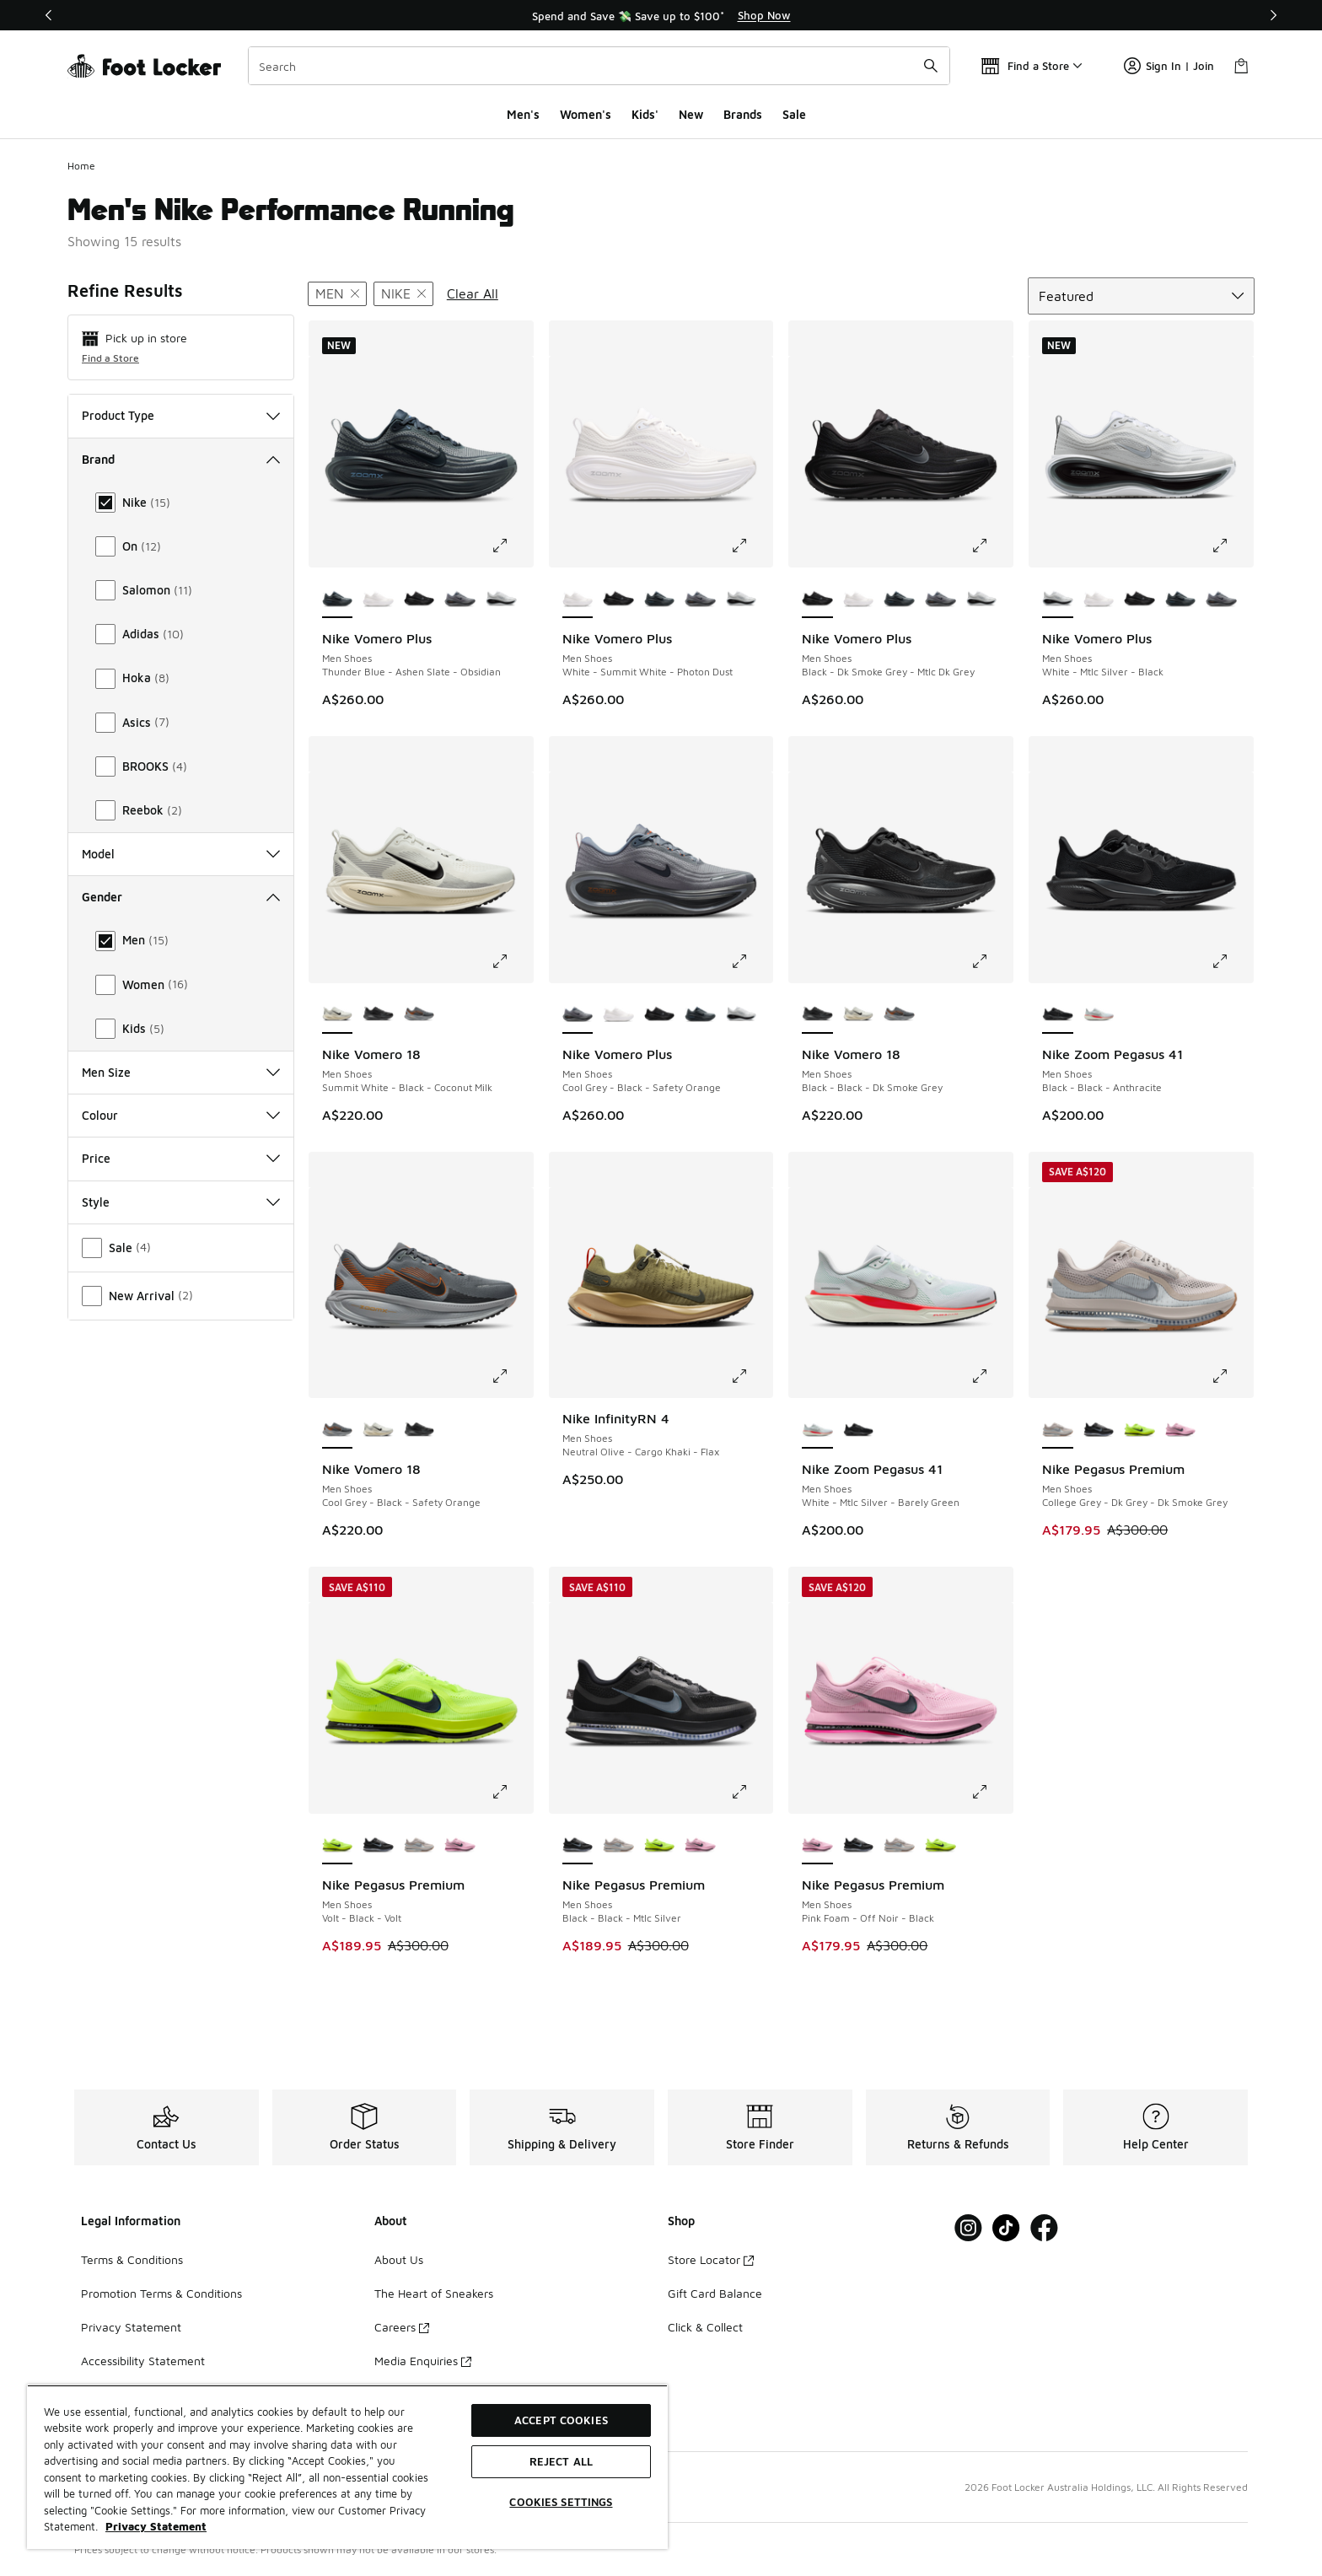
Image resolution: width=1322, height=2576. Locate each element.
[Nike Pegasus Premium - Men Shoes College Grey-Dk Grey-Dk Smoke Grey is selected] (1057, 1430)
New (691, 114)
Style (181, 1202)
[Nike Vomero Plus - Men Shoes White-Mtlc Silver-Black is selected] (1057, 599)
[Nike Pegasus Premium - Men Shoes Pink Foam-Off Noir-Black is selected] (817, 1845)
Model (181, 854)
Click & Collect (705, 2327)
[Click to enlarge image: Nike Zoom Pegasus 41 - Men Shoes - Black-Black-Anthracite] (1231, 961)
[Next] (1273, 15)
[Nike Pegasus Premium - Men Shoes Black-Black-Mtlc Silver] (1099, 1430)
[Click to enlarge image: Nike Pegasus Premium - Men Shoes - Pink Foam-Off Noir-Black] (991, 1791)
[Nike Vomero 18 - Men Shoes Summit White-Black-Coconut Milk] (858, 1015)
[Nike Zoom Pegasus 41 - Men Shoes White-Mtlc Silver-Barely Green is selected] (817, 1430)
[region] (661, 15)
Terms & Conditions (132, 2259)
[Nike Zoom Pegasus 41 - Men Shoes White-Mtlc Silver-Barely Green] (1099, 1015)
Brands (742, 114)
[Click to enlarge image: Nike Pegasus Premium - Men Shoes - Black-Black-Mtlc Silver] (751, 1791)
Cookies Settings (560, 2502)
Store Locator (711, 2259)
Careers (401, 2327)
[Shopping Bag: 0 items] (1241, 66)
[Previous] (48, 15)
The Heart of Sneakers (433, 2293)
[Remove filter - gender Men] (337, 294)
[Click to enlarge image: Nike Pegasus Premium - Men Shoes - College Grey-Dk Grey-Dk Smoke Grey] (1231, 1376)
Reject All (561, 2461)
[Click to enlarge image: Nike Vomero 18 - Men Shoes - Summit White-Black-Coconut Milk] (511, 961)
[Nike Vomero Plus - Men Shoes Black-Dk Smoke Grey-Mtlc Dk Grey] (419, 599)
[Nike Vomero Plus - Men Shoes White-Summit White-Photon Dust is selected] (578, 599)
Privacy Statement (131, 2327)
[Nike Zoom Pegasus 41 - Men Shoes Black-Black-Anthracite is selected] (1057, 1015)
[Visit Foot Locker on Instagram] (968, 2228)
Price (181, 1158)
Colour (181, 1115)
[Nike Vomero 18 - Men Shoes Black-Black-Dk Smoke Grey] (378, 1015)
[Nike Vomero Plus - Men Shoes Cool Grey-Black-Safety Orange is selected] (578, 1015)
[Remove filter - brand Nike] (403, 294)
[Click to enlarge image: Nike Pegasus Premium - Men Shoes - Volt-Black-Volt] (511, 1791)
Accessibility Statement (143, 2360)
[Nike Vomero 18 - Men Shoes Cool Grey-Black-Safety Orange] (419, 1015)
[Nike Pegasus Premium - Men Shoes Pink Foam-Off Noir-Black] (1180, 1430)
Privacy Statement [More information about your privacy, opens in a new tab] (156, 2526)
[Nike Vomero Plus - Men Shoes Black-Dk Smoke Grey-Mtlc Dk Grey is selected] (817, 599)
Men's (523, 114)
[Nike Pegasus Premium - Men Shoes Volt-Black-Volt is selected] (337, 1845)
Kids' (644, 114)
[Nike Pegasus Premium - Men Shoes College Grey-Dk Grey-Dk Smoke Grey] (419, 1845)
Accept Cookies (561, 2420)
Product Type (181, 415)
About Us (398, 2259)
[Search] (599, 65)
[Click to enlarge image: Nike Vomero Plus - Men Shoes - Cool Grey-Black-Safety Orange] (751, 961)
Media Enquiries (422, 2360)
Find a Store (110, 358)
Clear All (472, 293)
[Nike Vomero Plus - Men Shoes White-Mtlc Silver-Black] (501, 599)
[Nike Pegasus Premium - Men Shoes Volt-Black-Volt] (1139, 1430)
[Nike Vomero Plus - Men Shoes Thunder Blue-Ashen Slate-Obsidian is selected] (337, 599)
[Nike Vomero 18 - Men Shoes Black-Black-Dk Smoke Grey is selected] (817, 1015)
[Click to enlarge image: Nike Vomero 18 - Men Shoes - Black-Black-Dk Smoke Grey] (991, 961)
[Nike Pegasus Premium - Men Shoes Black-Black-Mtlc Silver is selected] (578, 1845)
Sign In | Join (1169, 65)
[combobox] (599, 65)
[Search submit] (930, 65)
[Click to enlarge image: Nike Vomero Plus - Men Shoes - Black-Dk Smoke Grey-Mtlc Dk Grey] (991, 545)
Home (81, 165)
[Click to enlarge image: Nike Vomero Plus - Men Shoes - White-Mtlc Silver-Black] (1231, 545)
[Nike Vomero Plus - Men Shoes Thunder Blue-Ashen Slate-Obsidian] (659, 599)
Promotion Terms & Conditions (161, 2293)
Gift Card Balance (715, 2293)
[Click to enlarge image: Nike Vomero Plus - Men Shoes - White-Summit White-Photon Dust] (751, 545)
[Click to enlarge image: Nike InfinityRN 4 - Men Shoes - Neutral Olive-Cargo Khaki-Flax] (751, 1376)
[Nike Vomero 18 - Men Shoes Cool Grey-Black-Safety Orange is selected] (337, 1430)
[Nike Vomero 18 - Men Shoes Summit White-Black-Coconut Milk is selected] (337, 1015)
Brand (181, 459)
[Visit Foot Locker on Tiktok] (1006, 2228)
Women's (585, 114)
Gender (181, 897)
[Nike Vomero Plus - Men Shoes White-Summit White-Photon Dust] (378, 599)
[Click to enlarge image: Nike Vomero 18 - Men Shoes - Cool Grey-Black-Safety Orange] (511, 1376)
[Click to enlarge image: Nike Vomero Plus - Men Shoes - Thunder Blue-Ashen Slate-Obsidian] (511, 545)
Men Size (181, 1072)
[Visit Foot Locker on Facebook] (1044, 2228)
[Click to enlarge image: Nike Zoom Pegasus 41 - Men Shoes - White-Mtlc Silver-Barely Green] (991, 1376)
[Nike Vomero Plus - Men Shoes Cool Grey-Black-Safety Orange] (460, 599)
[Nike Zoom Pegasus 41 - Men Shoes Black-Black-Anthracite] (858, 1430)
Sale (794, 114)
